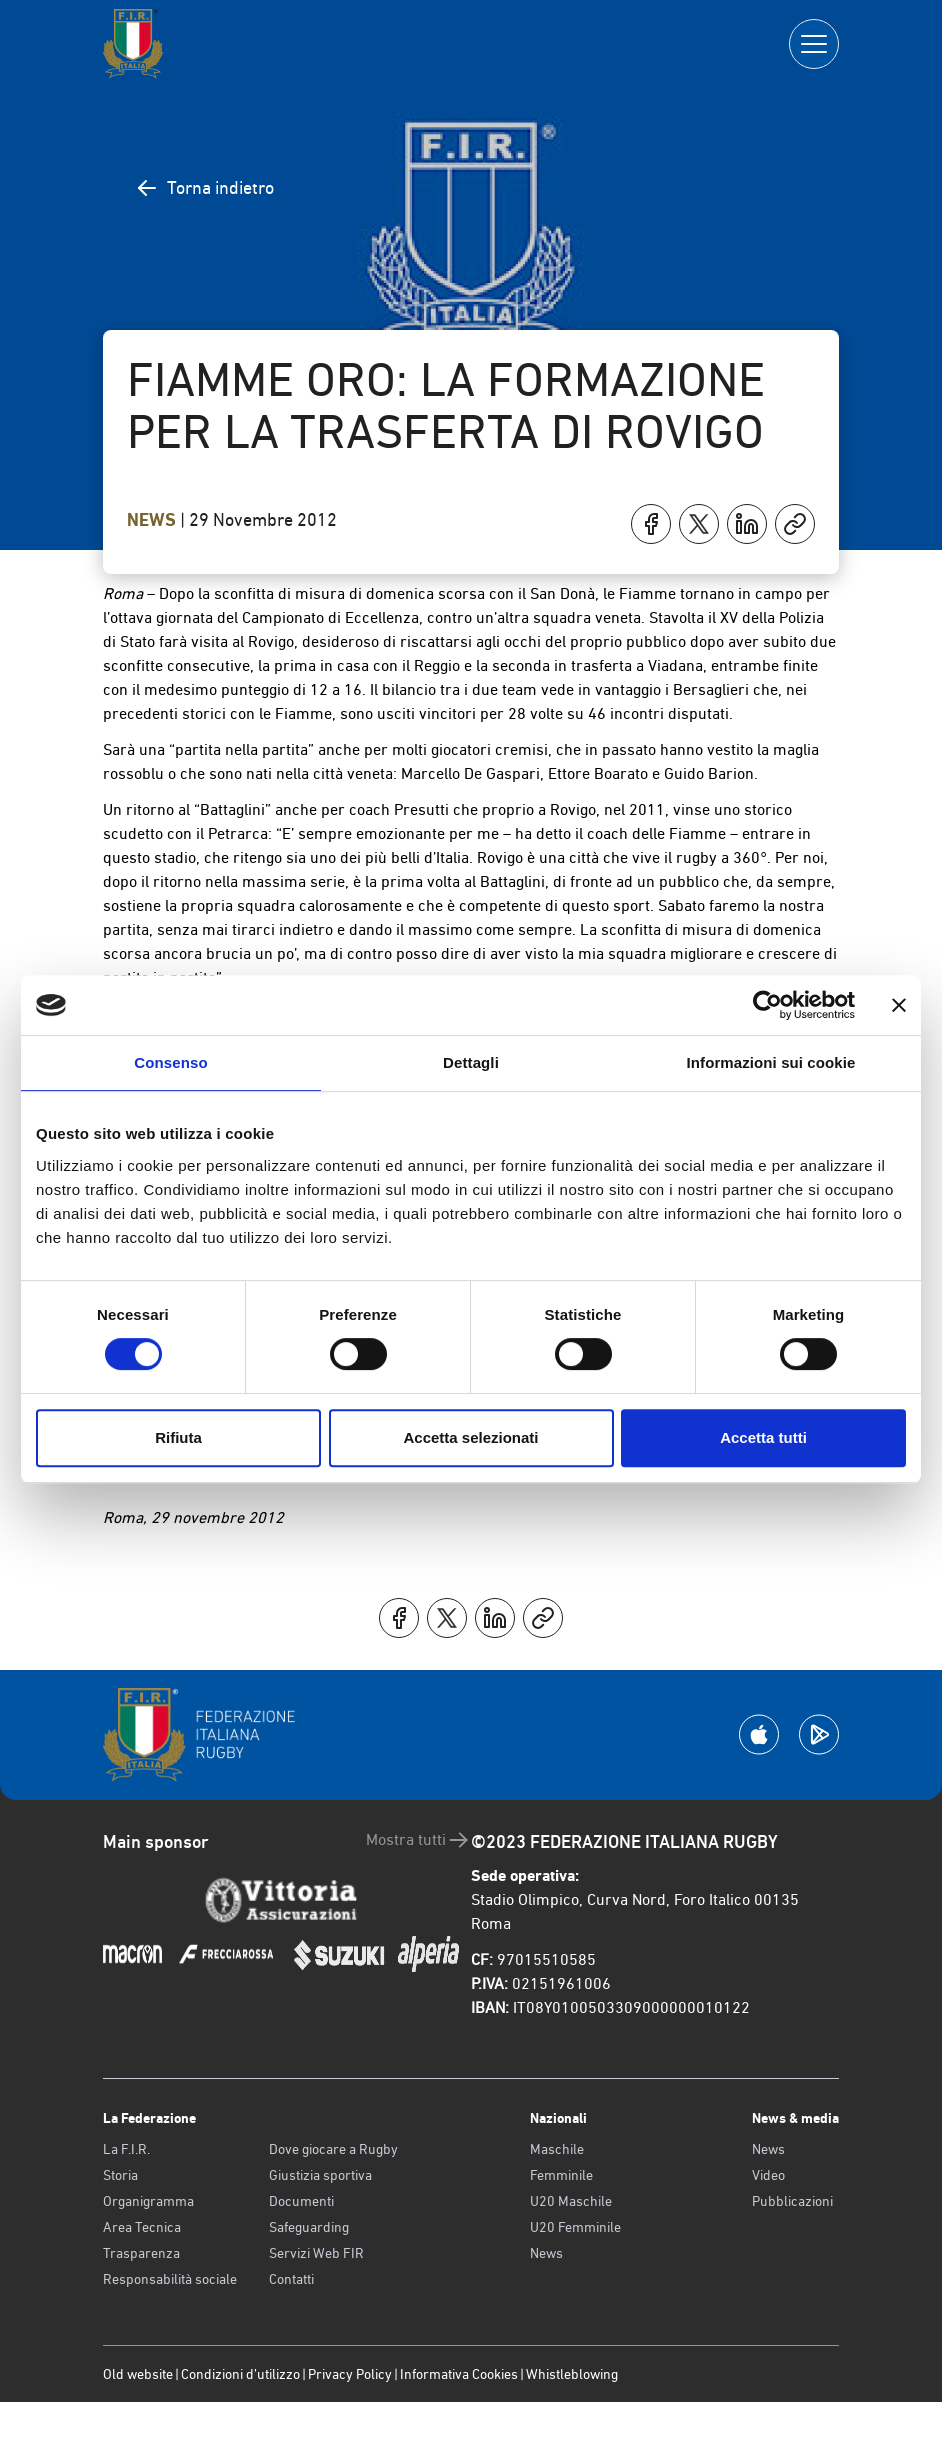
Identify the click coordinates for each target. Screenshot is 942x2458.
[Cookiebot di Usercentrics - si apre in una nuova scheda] (767, 1005)
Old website (138, 2374)
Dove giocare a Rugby (333, 2149)
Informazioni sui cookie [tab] (771, 1062)
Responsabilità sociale (170, 2279)
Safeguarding (309, 2227)
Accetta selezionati (470, 1437)
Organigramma (148, 2201)
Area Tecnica (142, 2227)
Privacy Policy (350, 2374)
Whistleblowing (572, 2374)
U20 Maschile (571, 2201)
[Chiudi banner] (899, 1005)
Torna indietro (204, 188)
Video (768, 2175)
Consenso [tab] (170, 1062)
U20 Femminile (575, 2227)
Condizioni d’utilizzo (240, 2374)
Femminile (561, 2175)
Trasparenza (141, 2253)
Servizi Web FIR (316, 2253)
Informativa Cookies (459, 2374)
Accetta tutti (763, 1437)
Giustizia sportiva (320, 2175)
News (153, 520)
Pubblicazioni (792, 2201)
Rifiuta (178, 1437)
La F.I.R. (126, 2149)
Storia (120, 2175)
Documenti (301, 2201)
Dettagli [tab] (471, 1062)
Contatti (291, 2279)
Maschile (557, 2149)
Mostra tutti (418, 1840)
